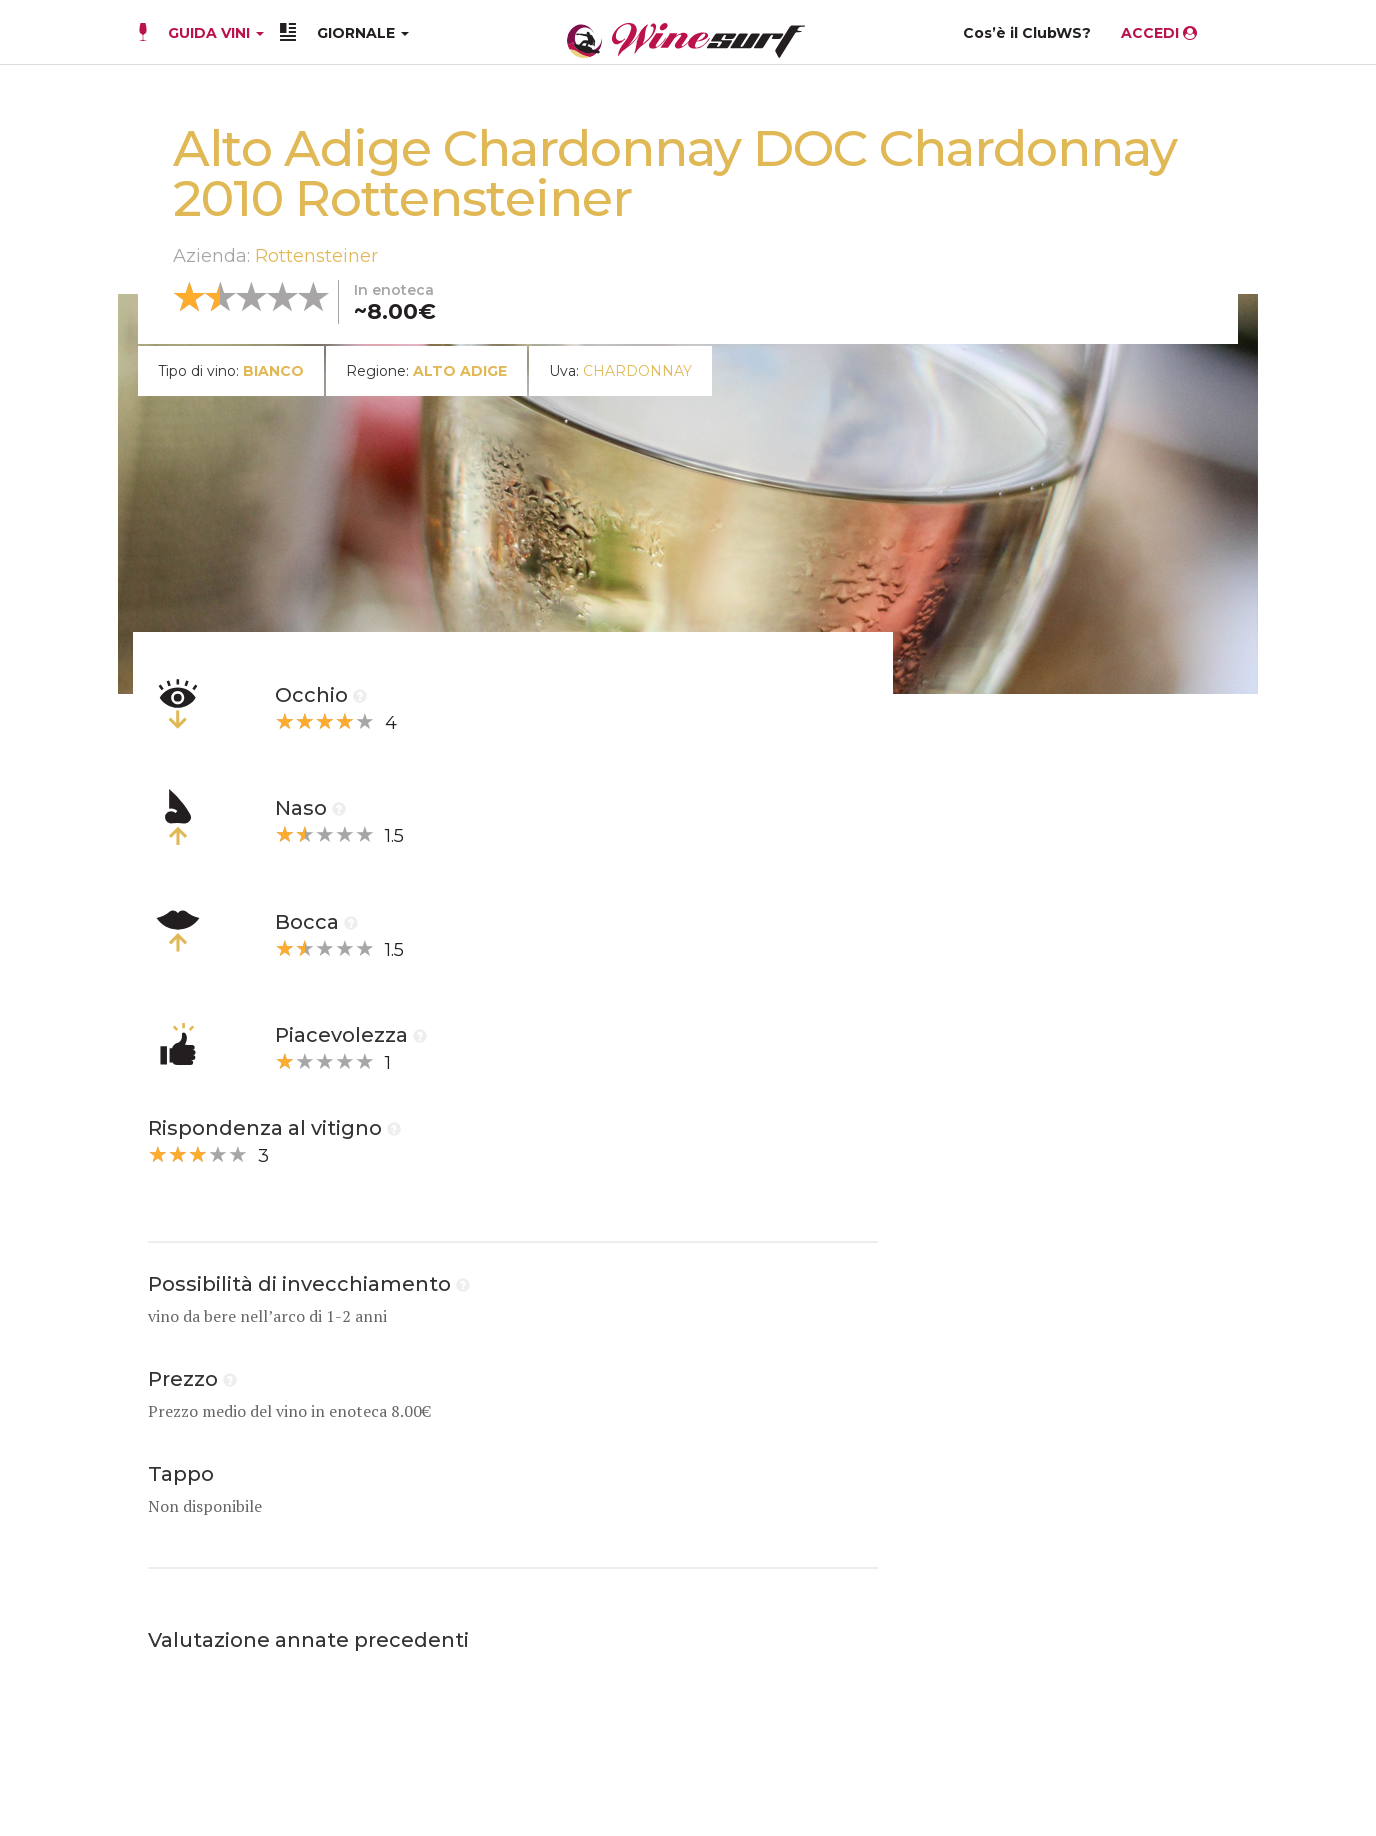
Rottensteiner (316, 256)
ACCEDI (1159, 33)
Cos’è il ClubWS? (1027, 33)
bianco (273, 371)
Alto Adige (460, 371)
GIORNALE (363, 33)
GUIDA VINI (214, 33)
